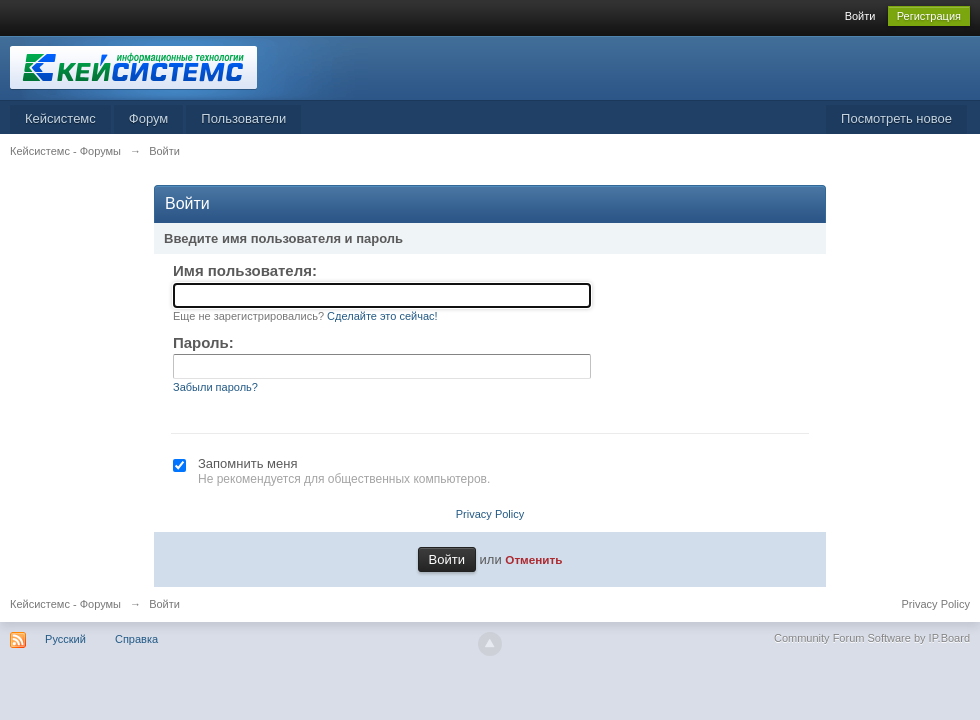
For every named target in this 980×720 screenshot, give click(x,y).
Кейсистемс (60, 118)
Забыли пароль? (215, 387)
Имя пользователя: (245, 270)
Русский (65, 639)
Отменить (533, 559)
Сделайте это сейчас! (382, 316)
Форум (149, 118)
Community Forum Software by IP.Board (872, 638)
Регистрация (929, 16)
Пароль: (203, 342)
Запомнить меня (247, 463)
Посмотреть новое (896, 118)
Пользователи (243, 118)
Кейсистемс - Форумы (65, 604)
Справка (136, 639)
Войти (860, 16)
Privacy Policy (490, 514)
